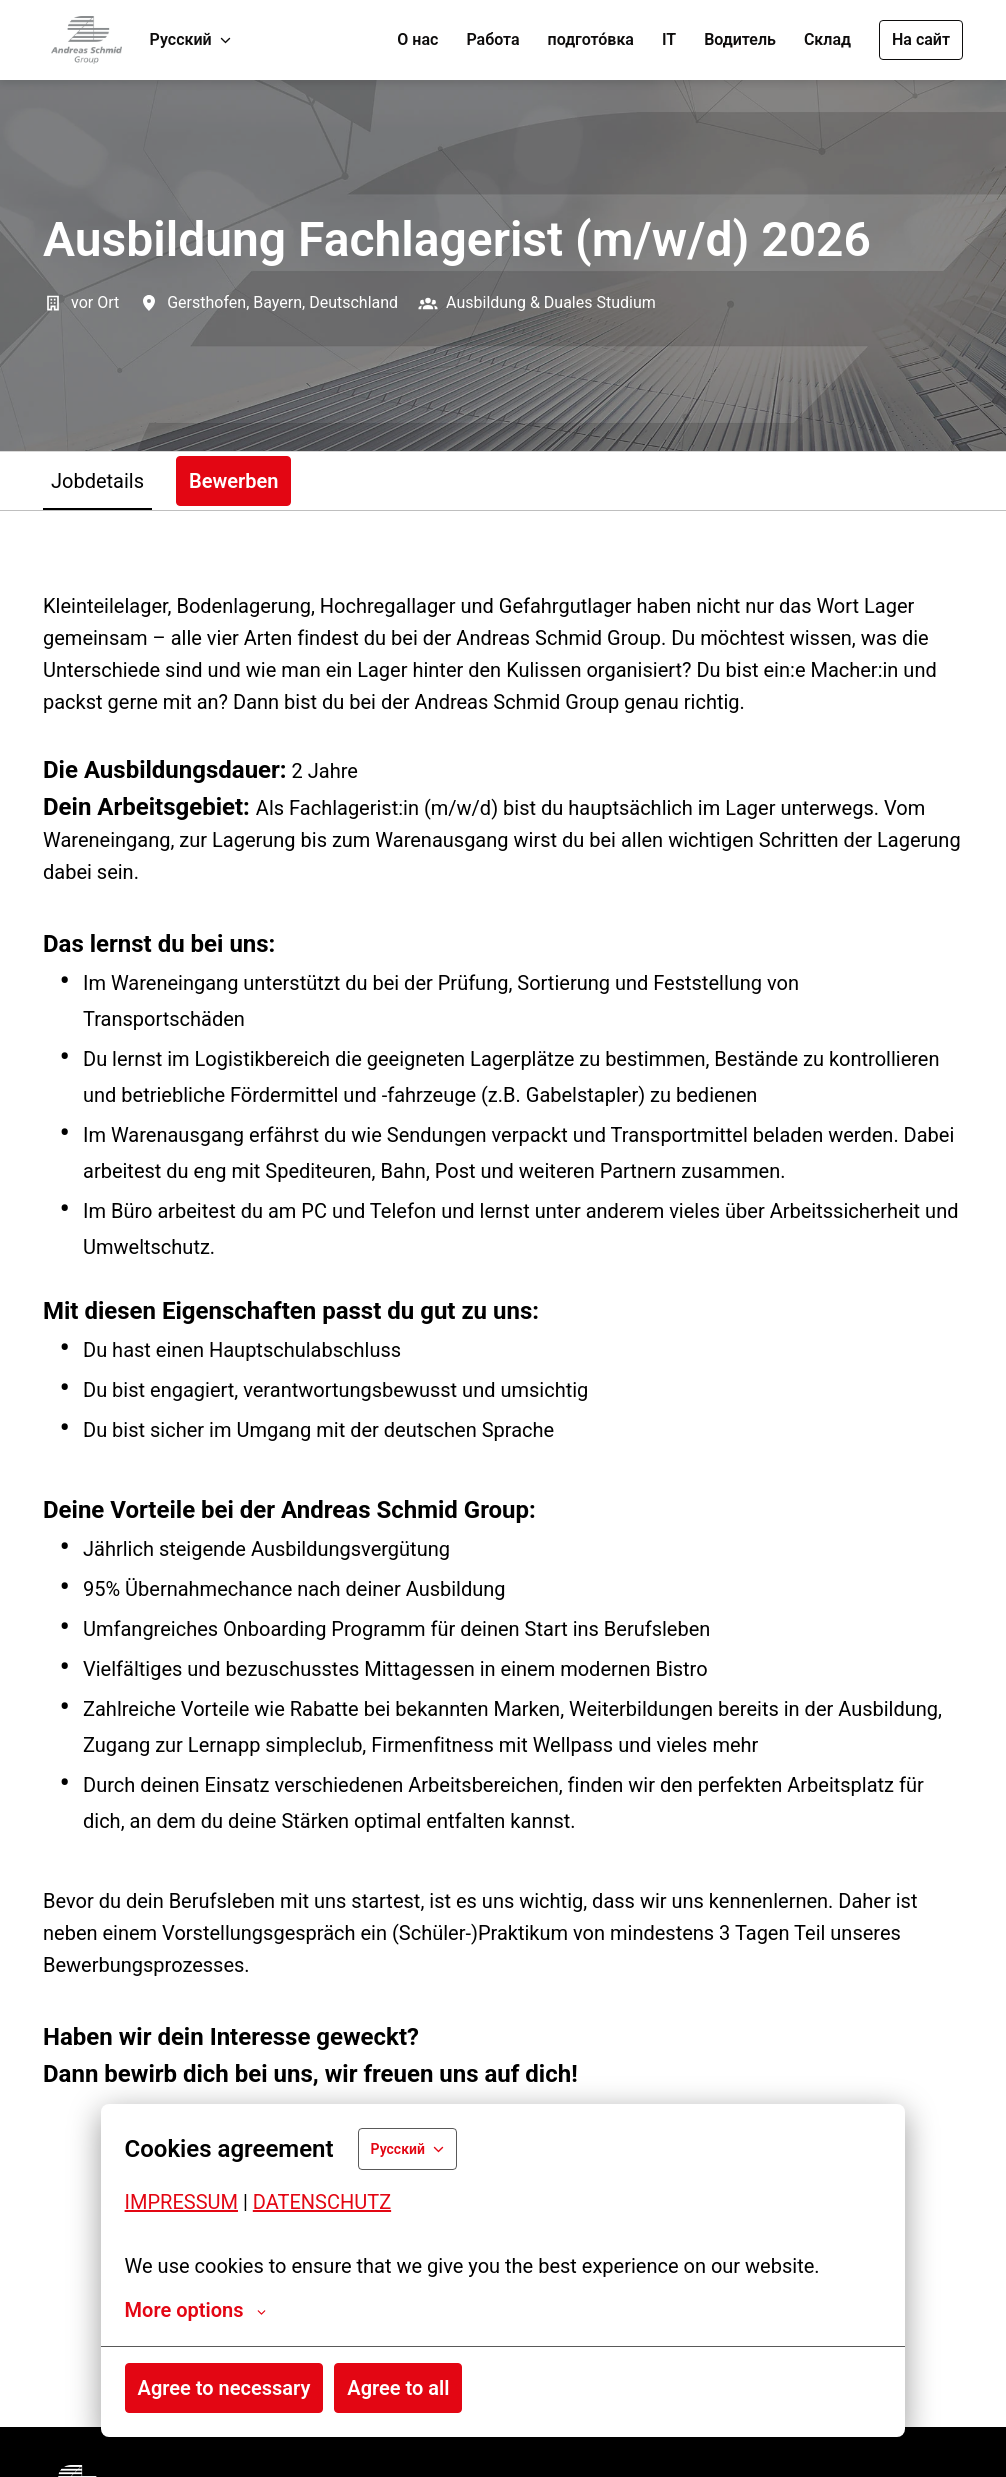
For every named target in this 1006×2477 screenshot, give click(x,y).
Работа (492, 39)
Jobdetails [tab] (97, 481)
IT (669, 39)
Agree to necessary (224, 2388)
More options (196, 2310)
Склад (827, 39)
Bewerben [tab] (233, 481)
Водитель (740, 39)
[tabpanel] (503, 1468)
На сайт (921, 39)
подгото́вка (591, 39)
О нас (417, 39)
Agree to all (398, 2388)
